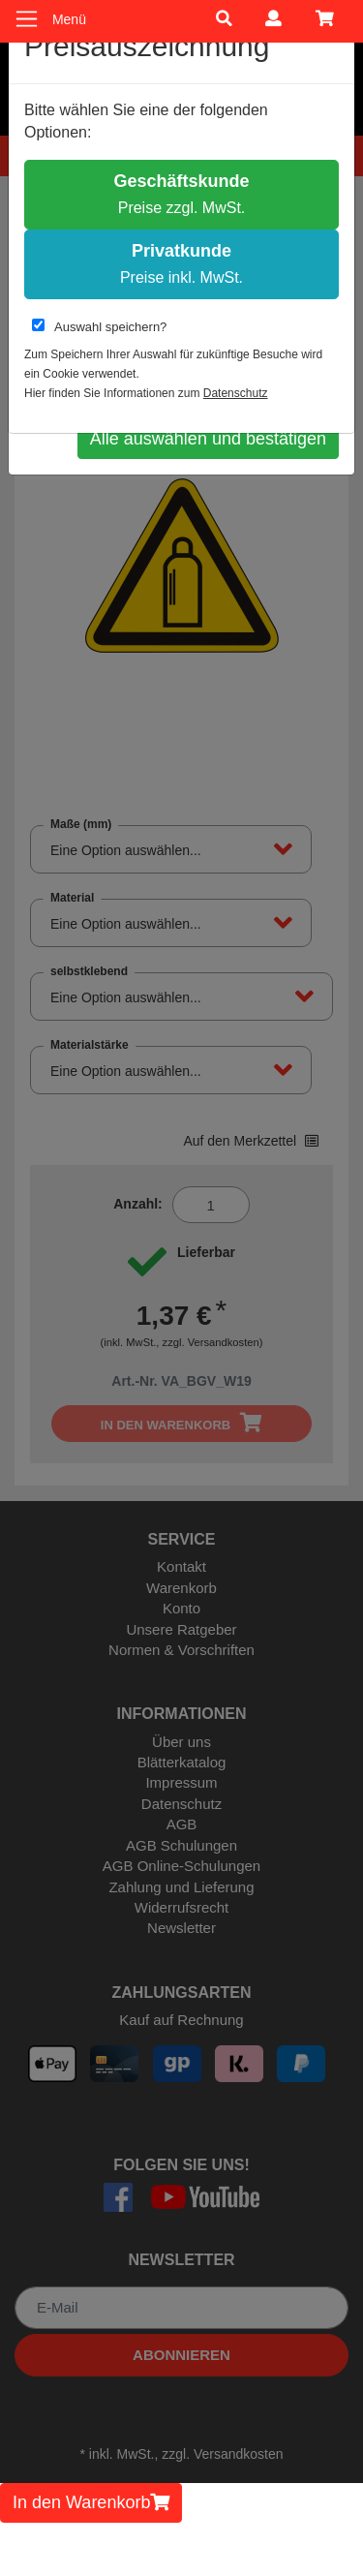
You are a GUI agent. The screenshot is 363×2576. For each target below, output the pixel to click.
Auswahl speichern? (99, 326)
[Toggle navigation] (26, 19)
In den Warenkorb (91, 2502)
